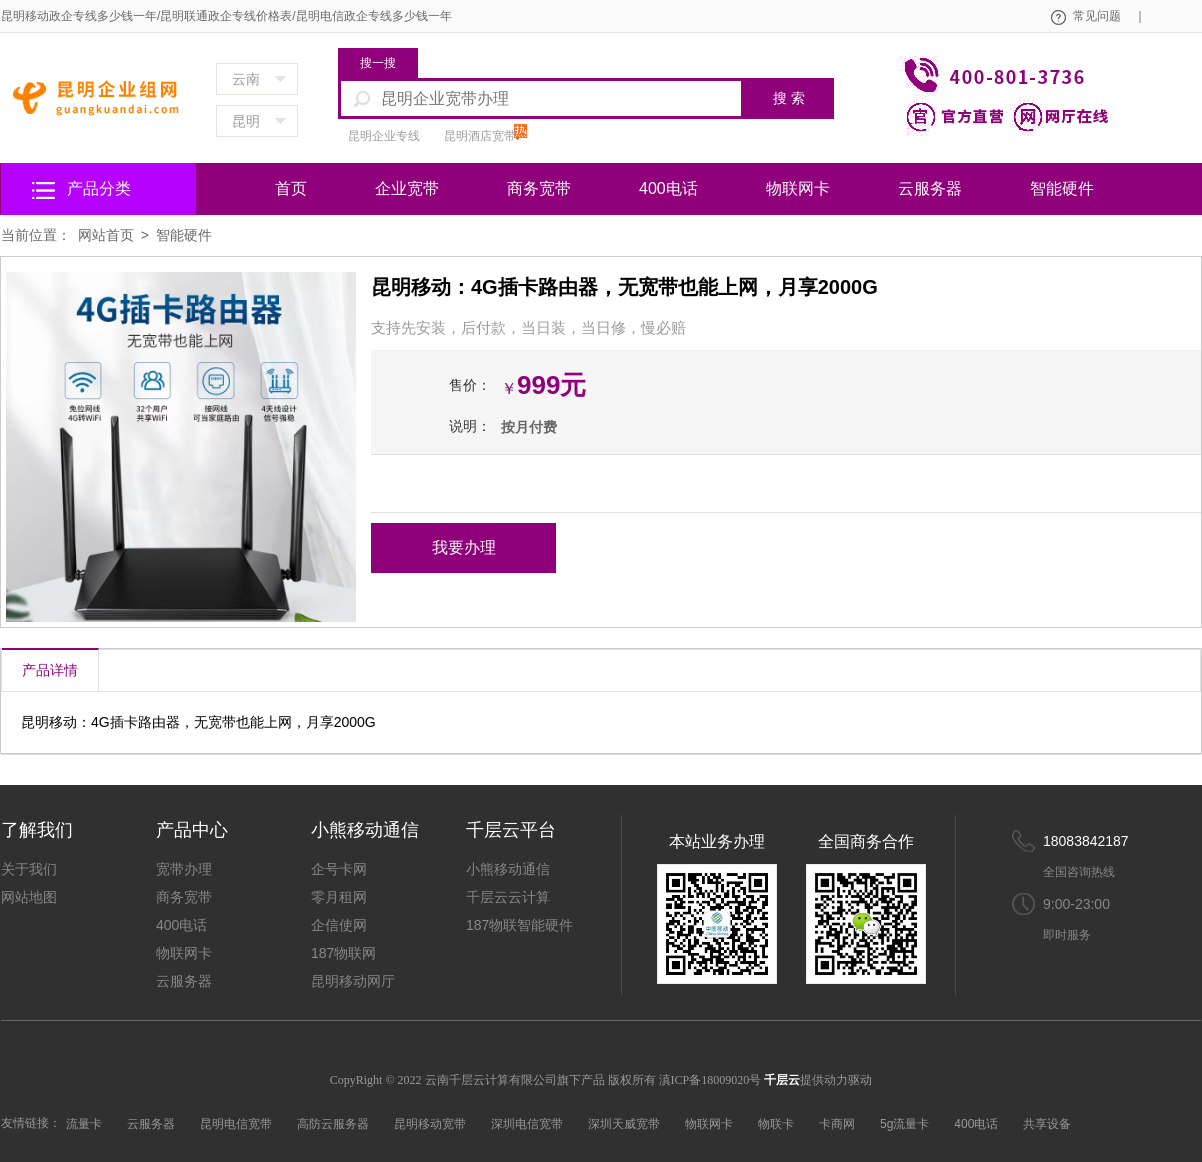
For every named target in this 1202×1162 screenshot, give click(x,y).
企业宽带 (407, 188)
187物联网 (343, 953)
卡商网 (837, 1124)
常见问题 (1107, 16)
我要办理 (464, 547)
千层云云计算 (508, 897)
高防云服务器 (333, 1124)
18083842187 (1086, 841)
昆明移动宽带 (430, 1124)
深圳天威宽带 (624, 1124)
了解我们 (37, 830)
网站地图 (29, 897)
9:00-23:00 (1076, 904)
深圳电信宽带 (527, 1124)
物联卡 (776, 1124)
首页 (291, 188)
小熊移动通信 (365, 830)
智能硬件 (1062, 188)
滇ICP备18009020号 (712, 1080)
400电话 (668, 188)
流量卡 (84, 1124)
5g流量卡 (904, 1124)
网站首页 (106, 235)
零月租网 (339, 897)
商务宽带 (539, 188)
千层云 (782, 1080)
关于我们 (29, 869)
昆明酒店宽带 (480, 136)
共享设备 (1047, 1124)
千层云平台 (511, 830)
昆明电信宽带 (236, 1124)
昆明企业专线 (384, 136)
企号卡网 (339, 869)
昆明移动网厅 (353, 981)
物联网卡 (798, 188)
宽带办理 (184, 869)
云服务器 (930, 188)
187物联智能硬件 (519, 925)
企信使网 (339, 925)
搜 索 (789, 98)
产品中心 (192, 830)
